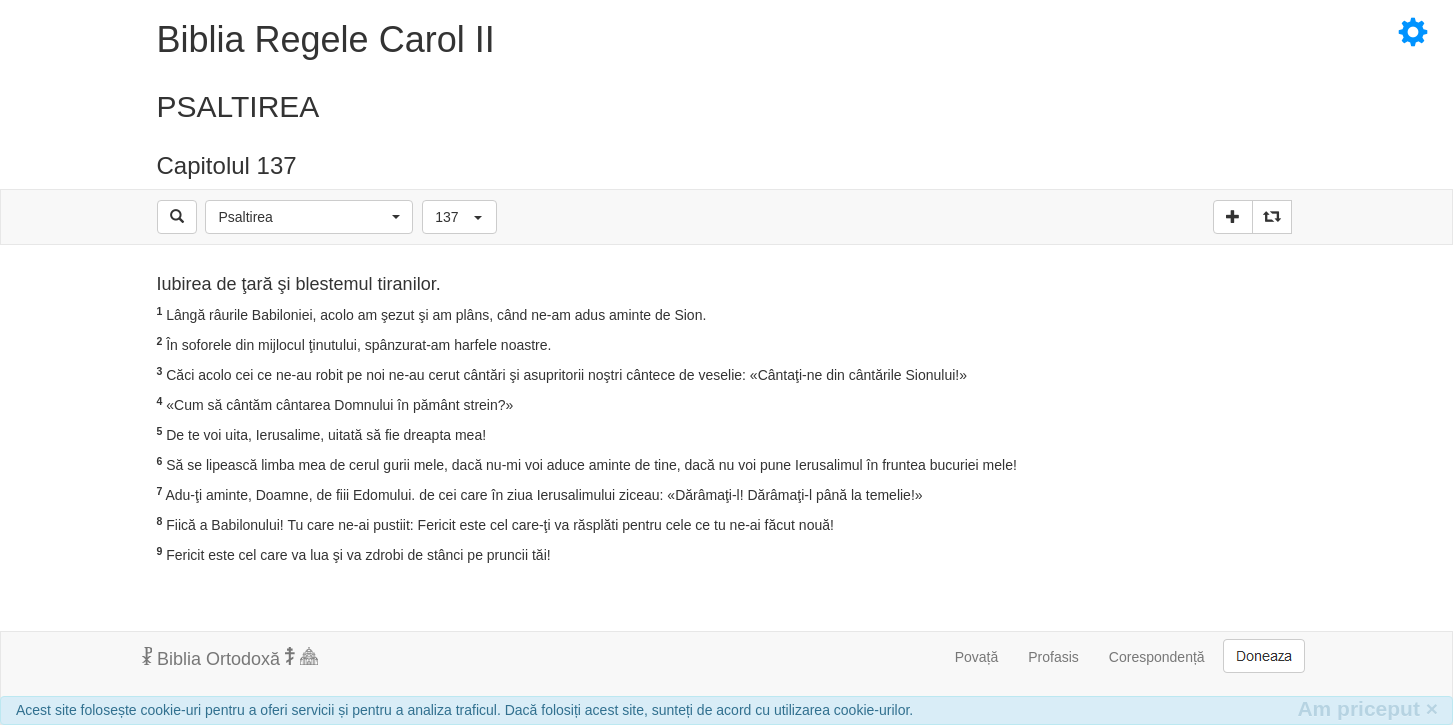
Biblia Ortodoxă (230, 658)
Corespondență (1157, 657)
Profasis (1053, 657)
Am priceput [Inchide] (1367, 708)
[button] (309, 217)
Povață (977, 657)
